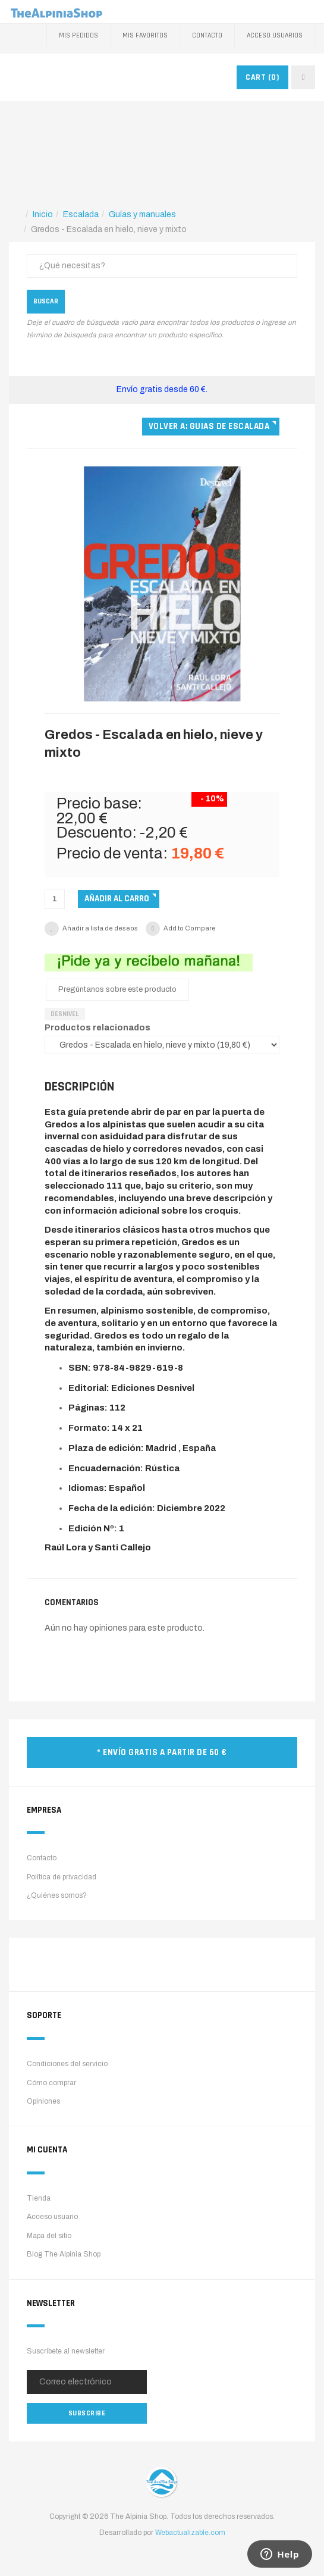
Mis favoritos (145, 35)
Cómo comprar (51, 2083)
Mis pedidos (78, 35)
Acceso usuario (52, 2217)
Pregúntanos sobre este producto (117, 989)
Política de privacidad (61, 1877)
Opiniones (43, 2101)
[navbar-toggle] (303, 77)
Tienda (39, 2198)
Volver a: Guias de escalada (209, 426)
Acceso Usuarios (275, 35)
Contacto (207, 35)
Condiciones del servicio (67, 2064)
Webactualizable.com (190, 2532)
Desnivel (65, 1014)
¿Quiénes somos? (57, 1895)
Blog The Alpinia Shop (63, 2254)
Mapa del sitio (49, 2236)
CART (262, 77)
